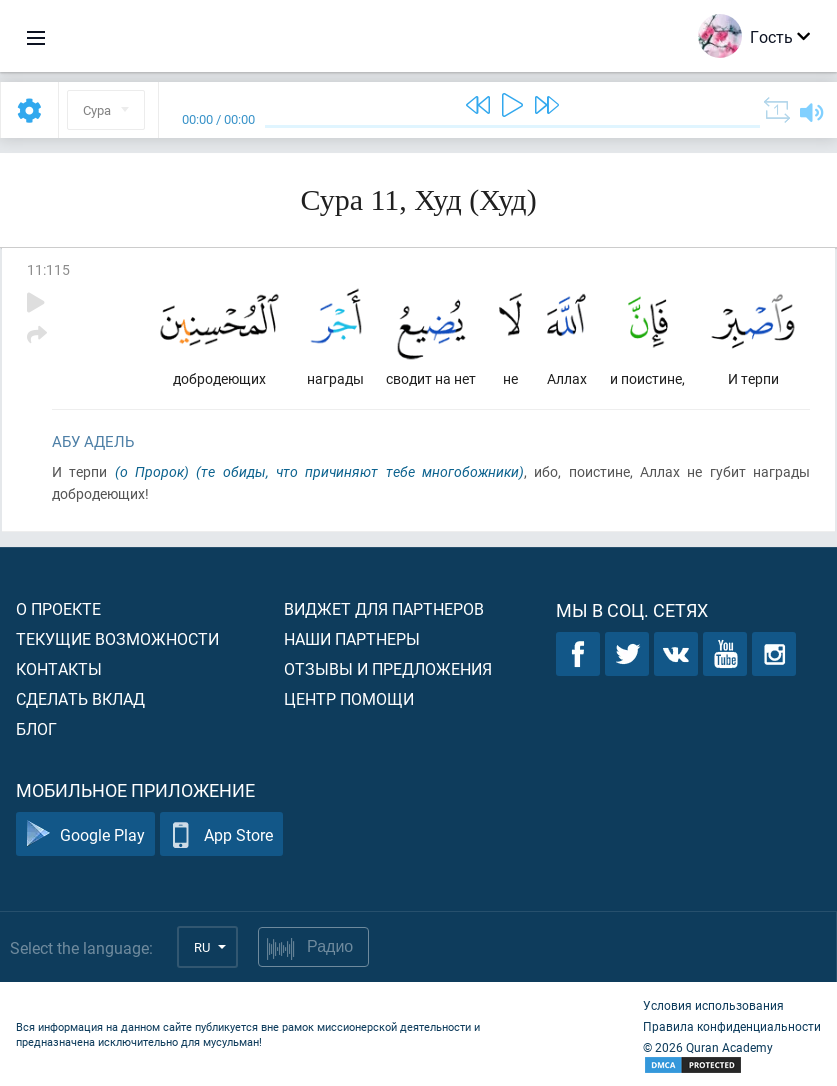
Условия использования (713, 1005)
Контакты (59, 668)
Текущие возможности (117, 638)
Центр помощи (349, 698)
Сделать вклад (80, 698)
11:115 (48, 269)
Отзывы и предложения (388, 668)
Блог (36, 728)
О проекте (58, 608)
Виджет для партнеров (384, 608)
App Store (221, 834)
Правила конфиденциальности (732, 1026)
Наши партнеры (352, 638)
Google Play (85, 834)
